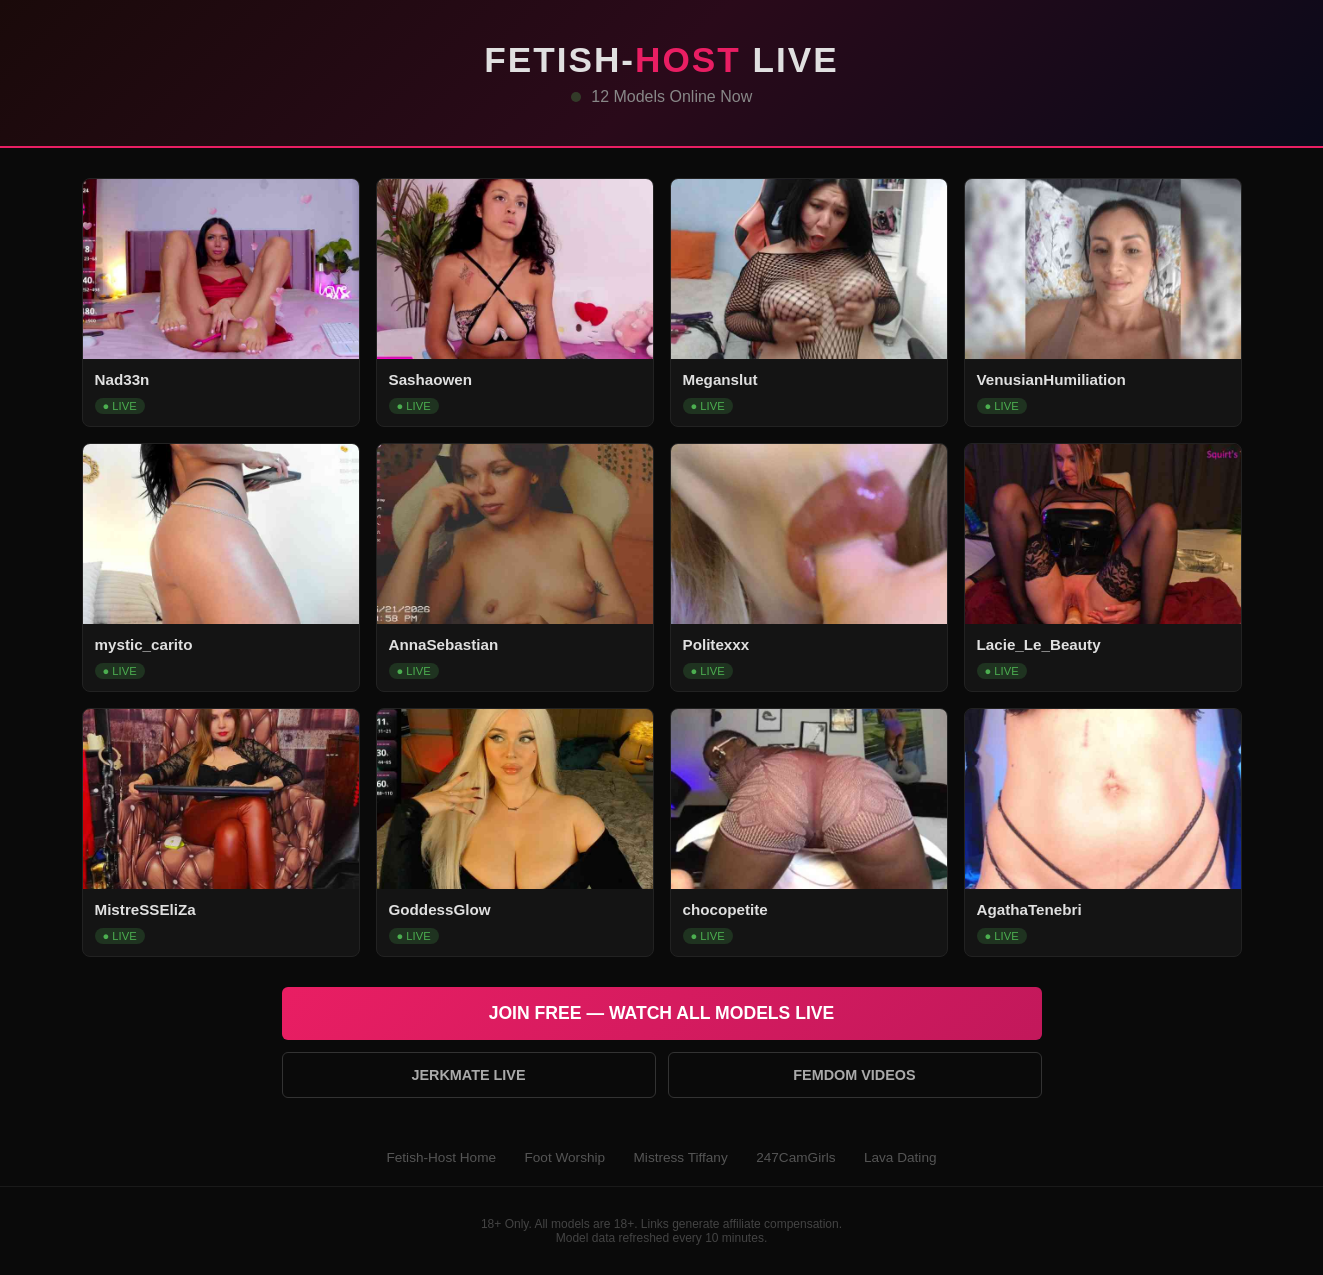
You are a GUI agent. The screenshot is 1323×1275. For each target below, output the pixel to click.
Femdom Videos (854, 1075)
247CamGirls (795, 1157)
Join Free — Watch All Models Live (662, 1013)
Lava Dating (900, 1157)
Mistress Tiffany (681, 1157)
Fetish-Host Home (441, 1157)
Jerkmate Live (468, 1075)
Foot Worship (564, 1157)
